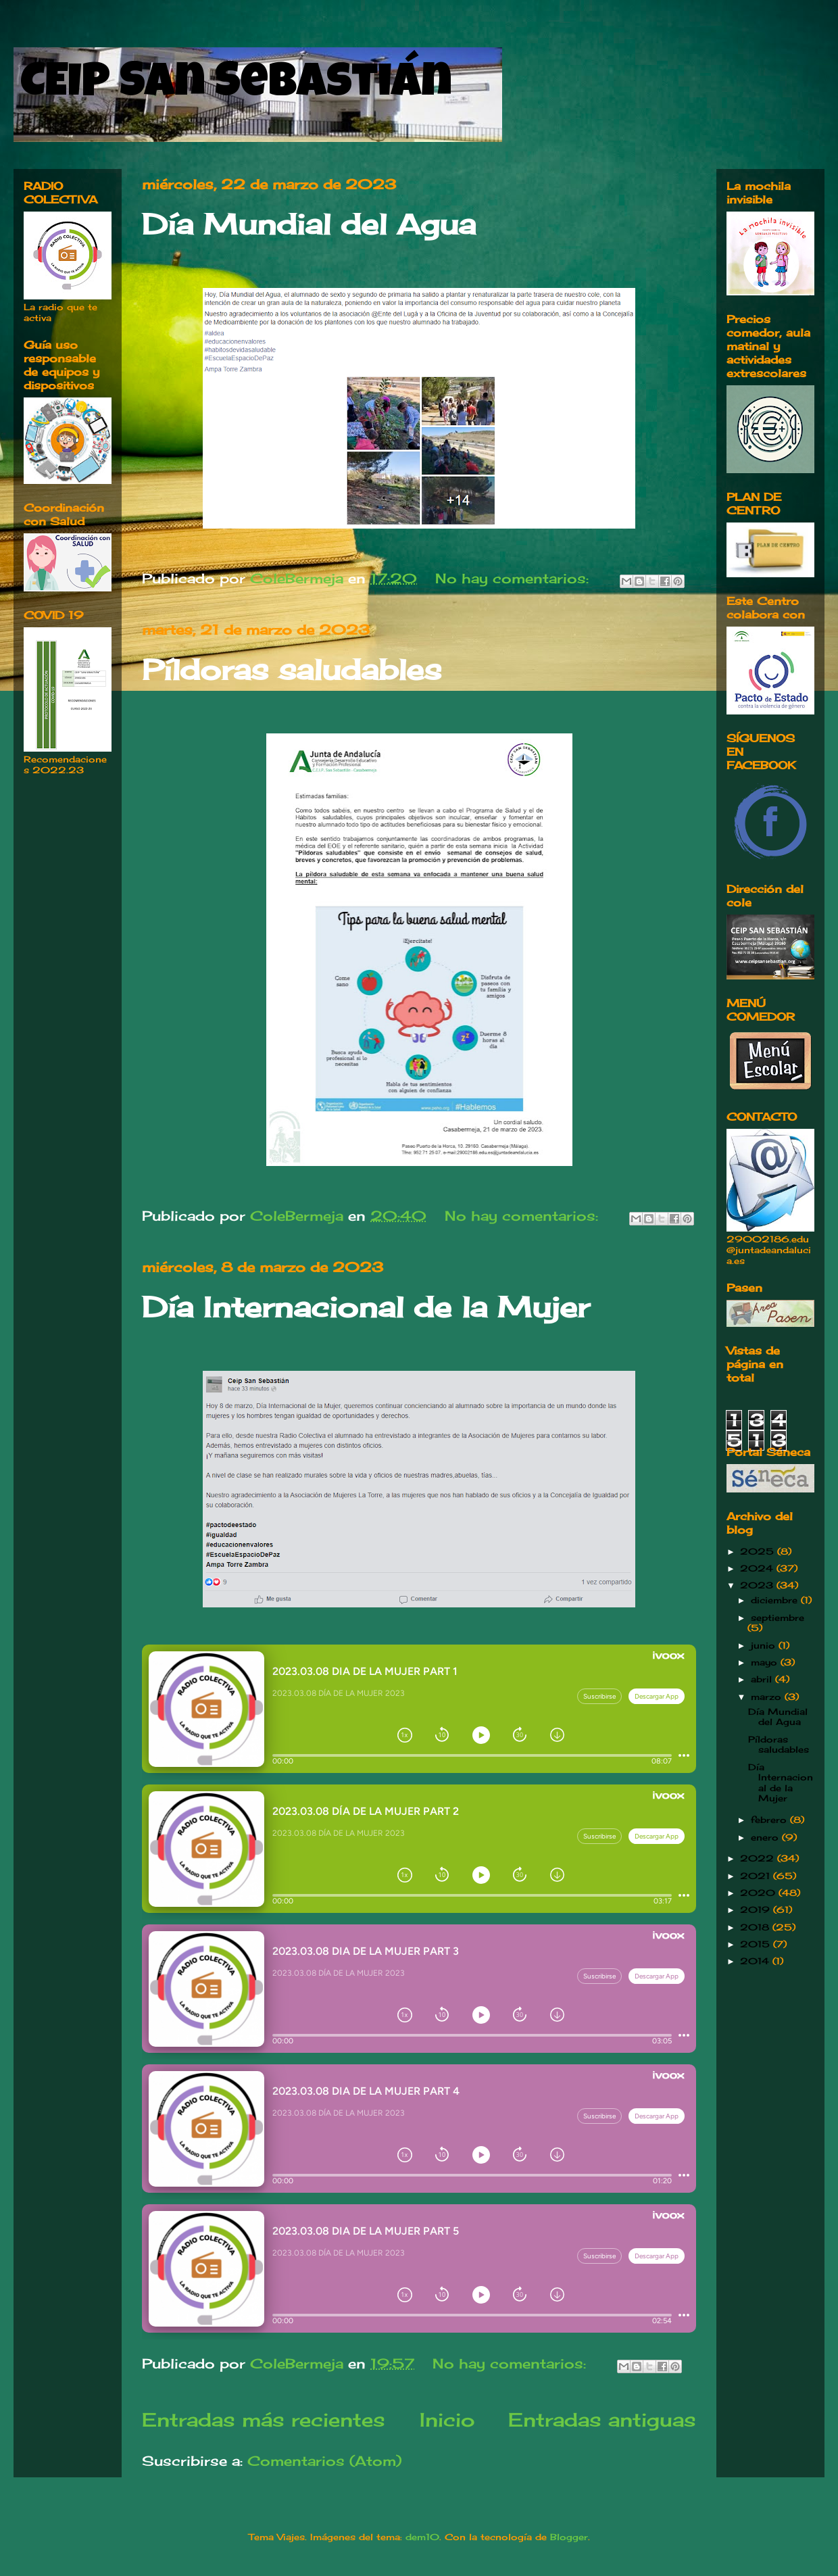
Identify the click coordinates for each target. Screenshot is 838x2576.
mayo (766, 1662)
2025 (758, 1551)
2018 (756, 1927)
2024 (758, 1568)
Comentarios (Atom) (324, 2460)
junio (765, 1645)
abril (763, 1679)
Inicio (447, 2419)
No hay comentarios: (514, 578)
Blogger (569, 2536)
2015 (756, 1944)
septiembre (777, 1617)
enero (766, 1837)
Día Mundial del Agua (309, 224)
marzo (768, 1696)
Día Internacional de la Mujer (365, 1307)
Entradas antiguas (602, 2419)
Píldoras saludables (291, 669)
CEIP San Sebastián (236, 86)
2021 (756, 1875)
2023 (758, 1585)
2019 (756, 1909)
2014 (756, 1960)
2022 (758, 1858)
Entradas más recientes (263, 2419)
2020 (759, 1892)
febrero (770, 1819)
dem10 (422, 2536)
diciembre (776, 1600)
